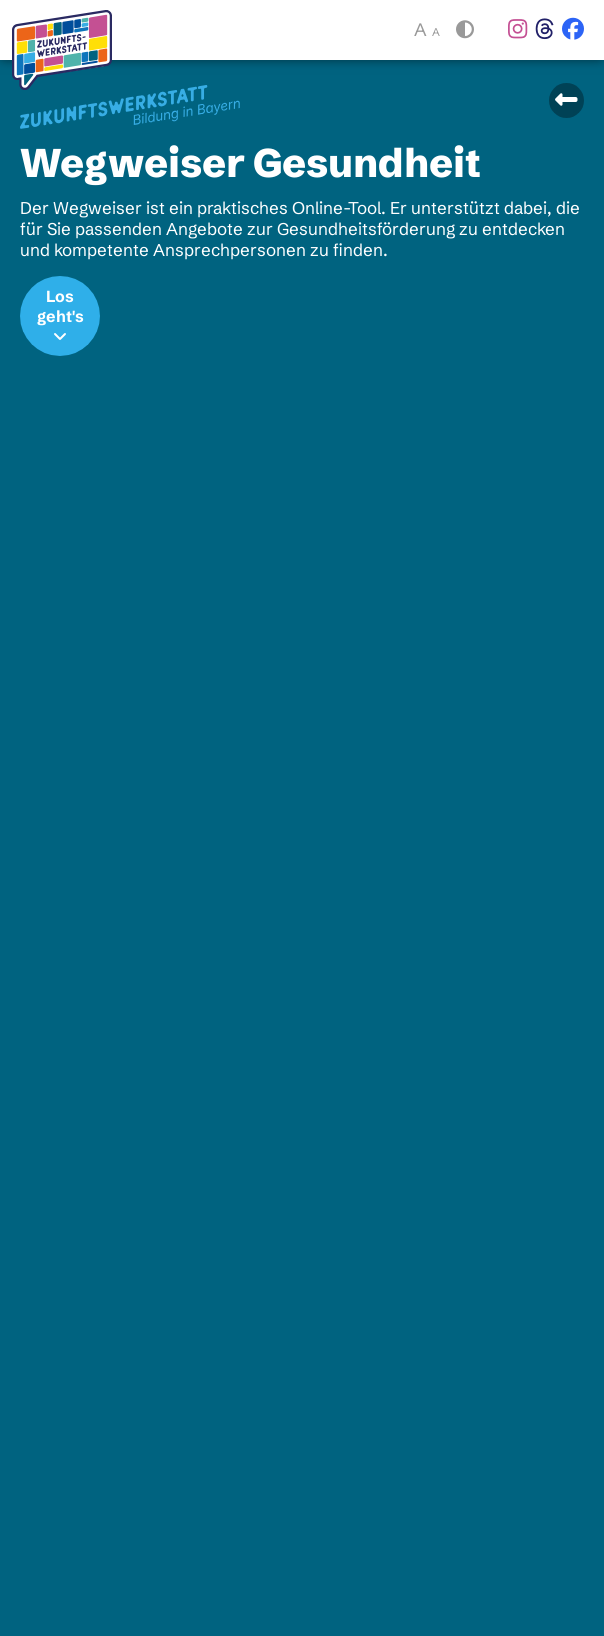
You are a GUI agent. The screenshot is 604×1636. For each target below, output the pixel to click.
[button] (462, 31)
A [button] (427, 31)
